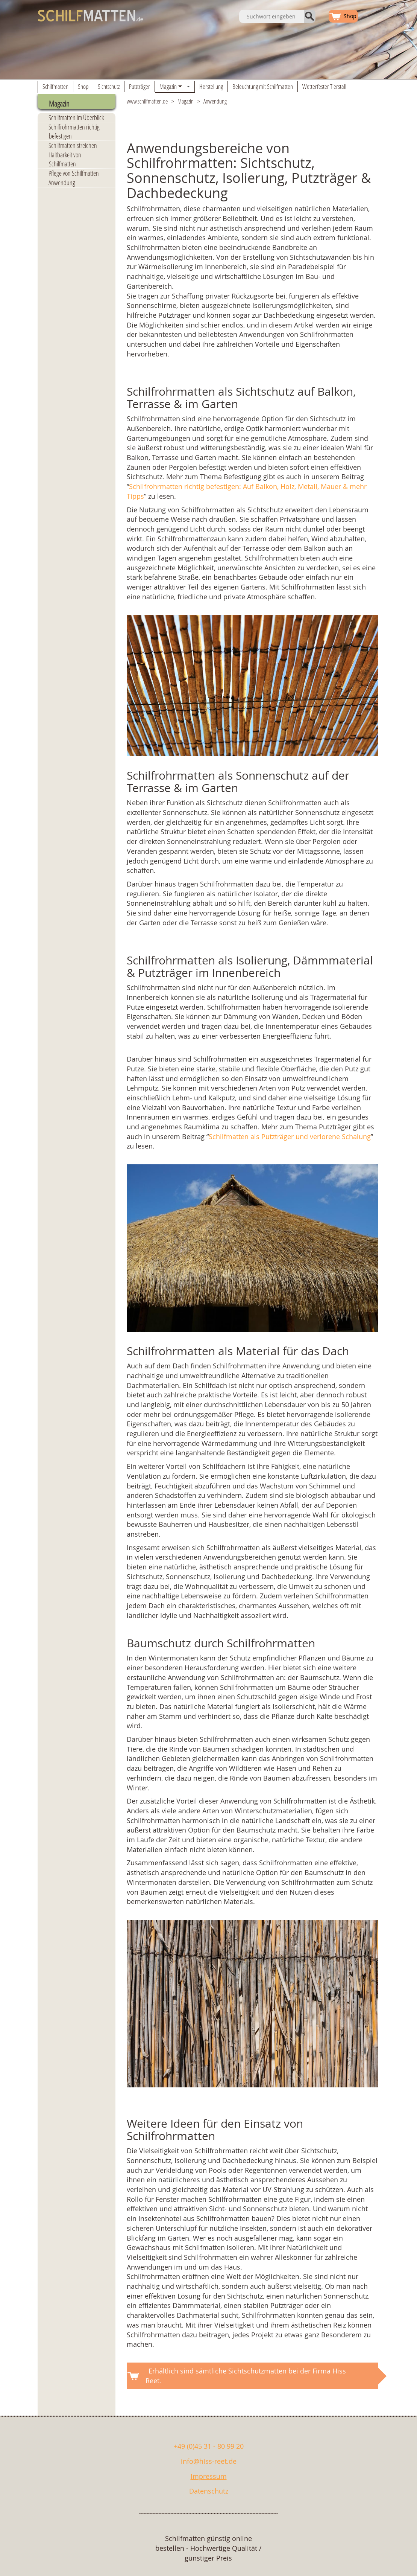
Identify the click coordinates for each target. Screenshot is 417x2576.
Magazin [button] (175, 87)
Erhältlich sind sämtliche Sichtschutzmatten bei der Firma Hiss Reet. (246, 2375)
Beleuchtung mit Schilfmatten (262, 86)
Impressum (209, 2476)
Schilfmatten (55, 86)
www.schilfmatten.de (147, 101)
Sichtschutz (109, 86)
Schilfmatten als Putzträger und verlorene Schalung (290, 1136)
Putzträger (139, 86)
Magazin (185, 101)
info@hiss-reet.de (209, 2461)
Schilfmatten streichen (73, 145)
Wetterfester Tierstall (324, 86)
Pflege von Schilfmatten (74, 173)
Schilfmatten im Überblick (76, 117)
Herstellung (211, 86)
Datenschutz (208, 2490)
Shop (83, 86)
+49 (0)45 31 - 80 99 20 (209, 2446)
